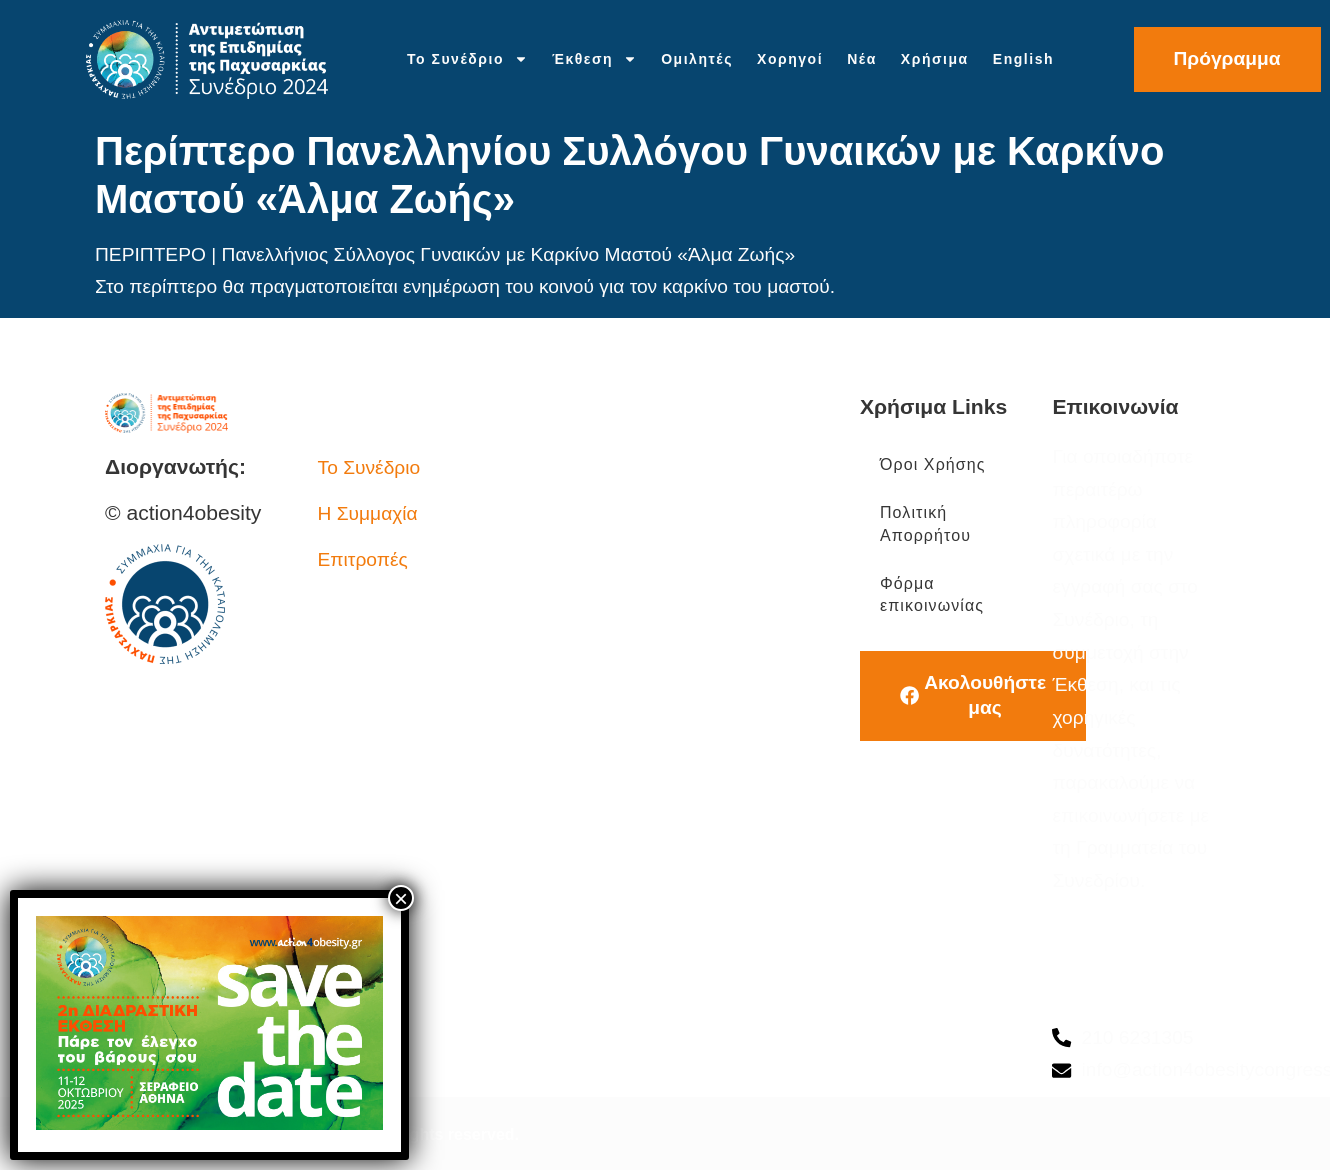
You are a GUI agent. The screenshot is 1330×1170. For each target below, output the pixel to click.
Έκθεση (594, 59)
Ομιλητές (697, 59)
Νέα (862, 59)
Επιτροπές (363, 559)
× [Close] (401, 898)
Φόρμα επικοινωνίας (932, 594)
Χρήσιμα (935, 59)
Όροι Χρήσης (933, 464)
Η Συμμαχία (368, 513)
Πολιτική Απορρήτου (925, 523)
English (1023, 59)
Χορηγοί (790, 59)
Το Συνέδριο (467, 59)
